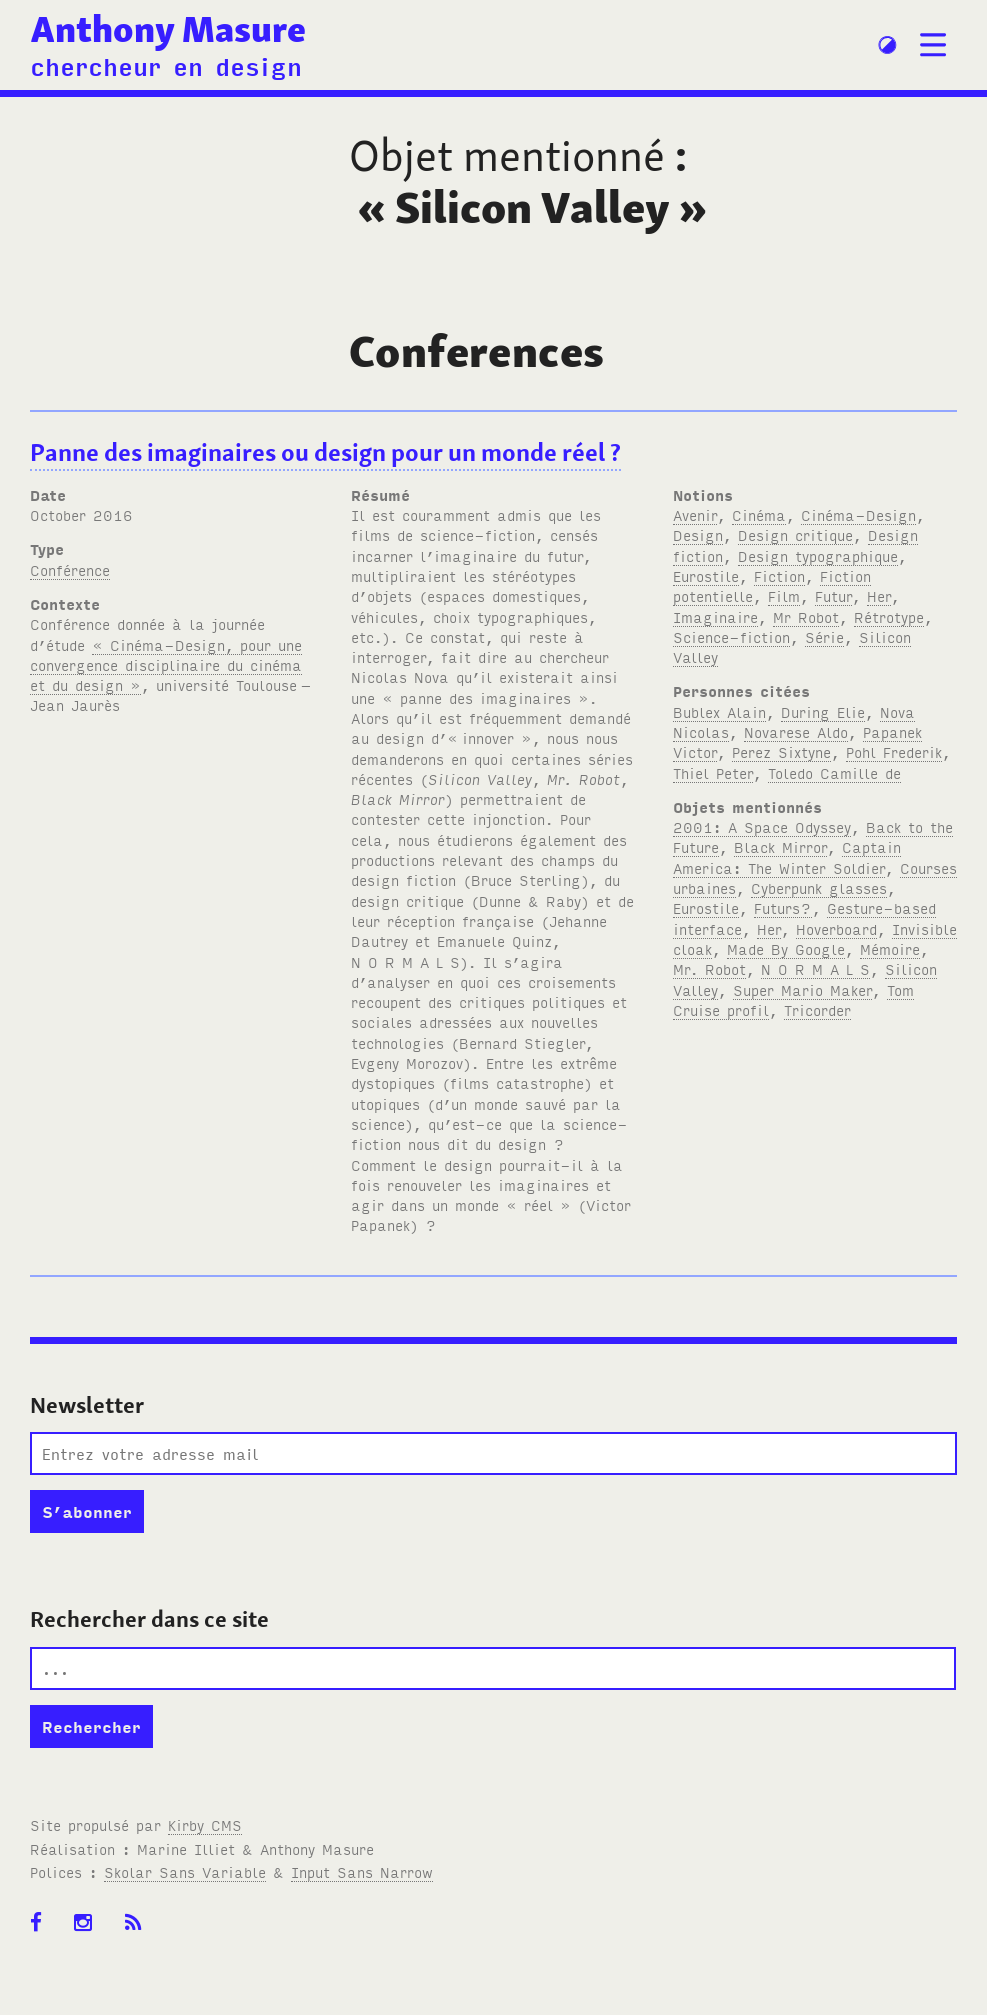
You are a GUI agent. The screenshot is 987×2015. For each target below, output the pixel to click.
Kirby (205, 1824)
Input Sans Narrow (362, 1871)
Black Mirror (780, 846)
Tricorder (817, 1009)
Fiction (779, 575)
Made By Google (786, 948)
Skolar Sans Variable (185, 1871)
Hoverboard (836, 928)
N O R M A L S (815, 968)
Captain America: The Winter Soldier (787, 856)
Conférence (70, 569)
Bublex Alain (719, 711)
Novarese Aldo (796, 731)
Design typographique (818, 555)
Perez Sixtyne (781, 751)
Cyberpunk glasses (819, 887)
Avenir (695, 514)
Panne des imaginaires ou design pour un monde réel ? (325, 452)
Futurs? (783, 907)
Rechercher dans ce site (149, 1619)
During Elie (823, 711)
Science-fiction (731, 636)
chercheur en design (166, 65)
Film (784, 595)
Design (698, 534)
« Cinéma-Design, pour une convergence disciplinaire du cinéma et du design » (166, 665)
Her (879, 595)
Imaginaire (715, 616)
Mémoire (890, 948)
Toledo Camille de (834, 772)
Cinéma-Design (858, 514)
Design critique (795, 534)
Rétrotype (889, 616)
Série (824, 636)
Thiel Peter (713, 772)
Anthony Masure (168, 29)
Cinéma (759, 514)
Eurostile (706, 575)
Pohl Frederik (894, 751)
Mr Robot (806, 616)
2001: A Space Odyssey (762, 826)
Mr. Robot (709, 968)
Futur (833, 595)
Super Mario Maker (802, 989)
